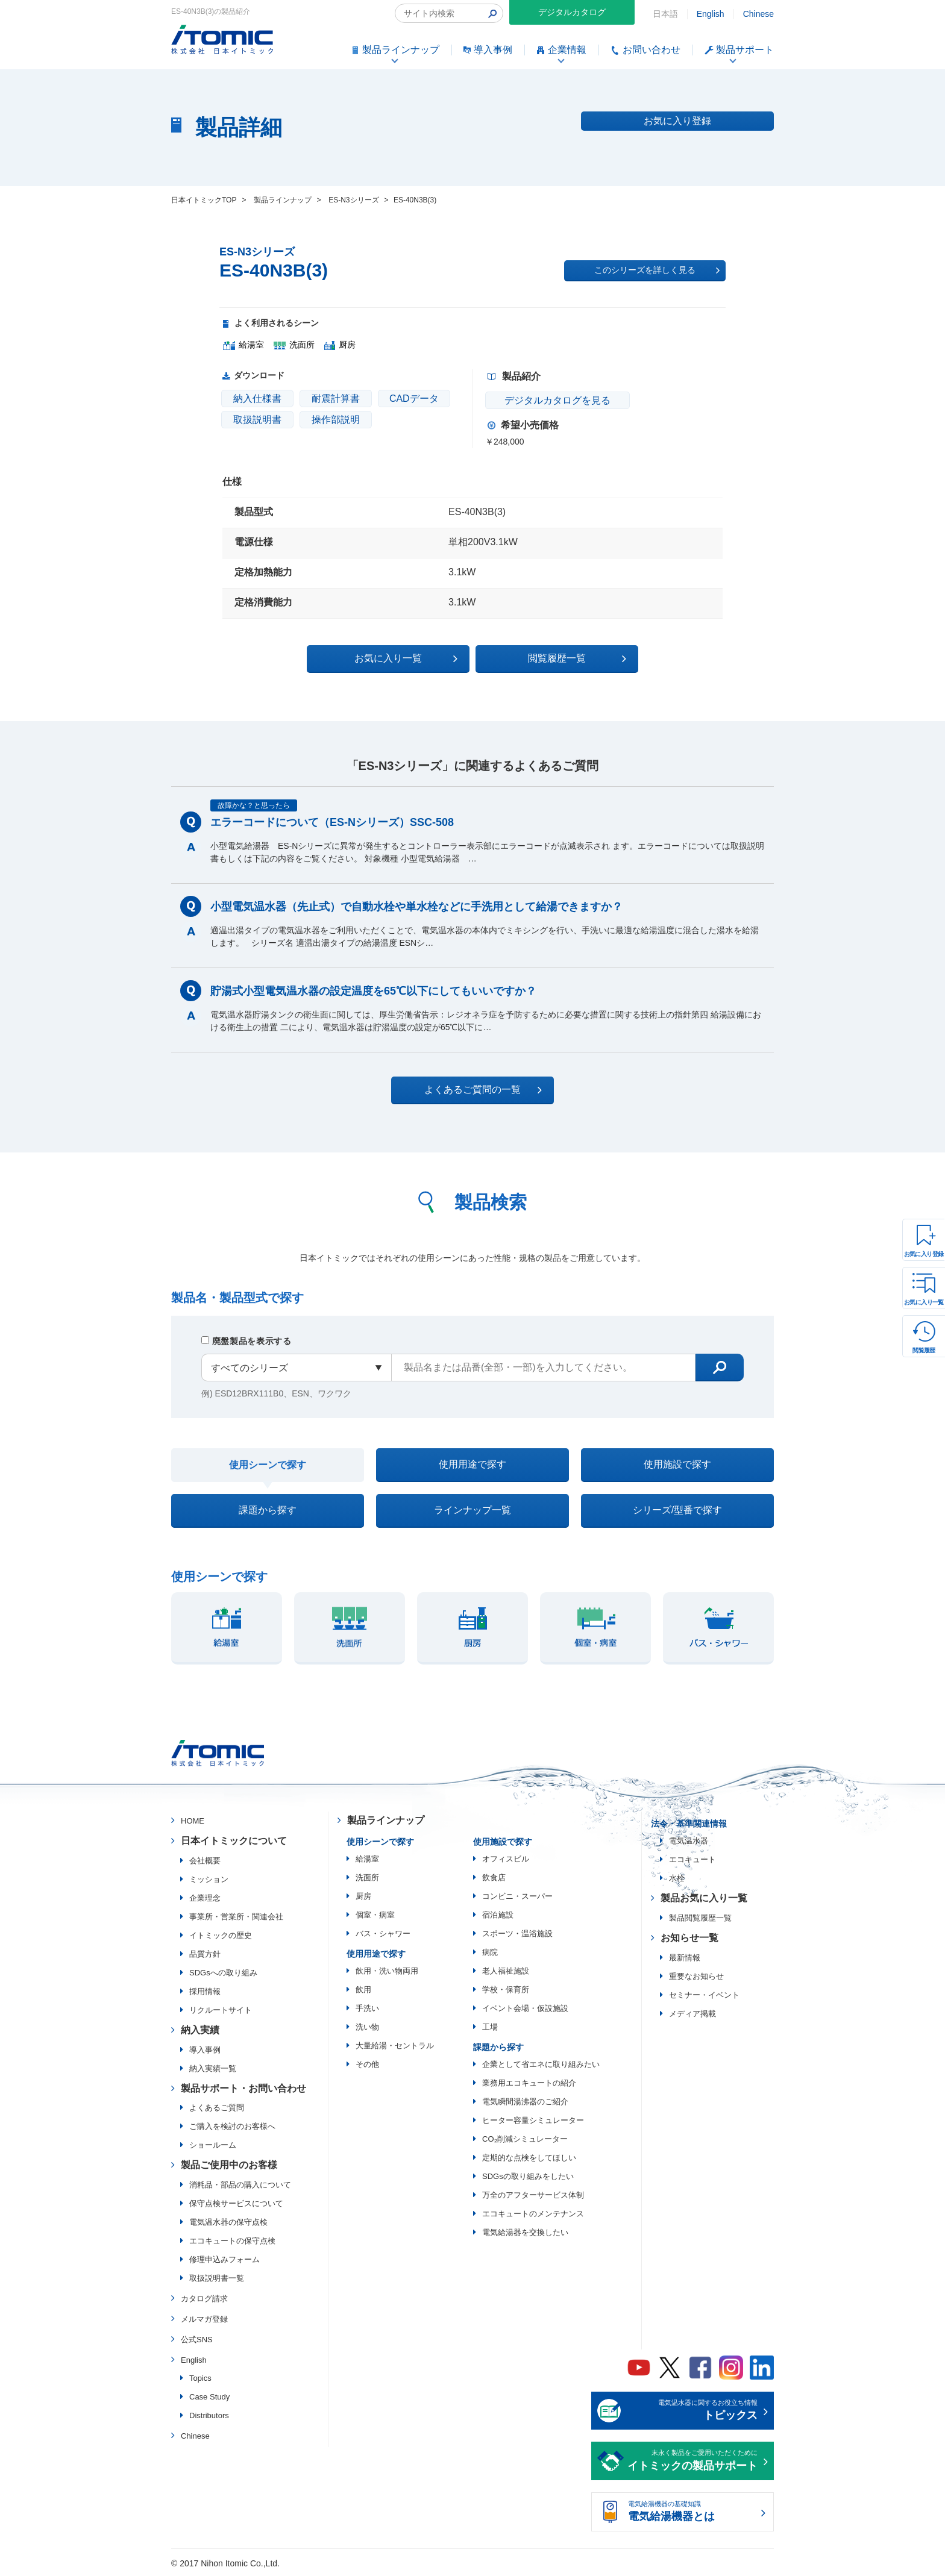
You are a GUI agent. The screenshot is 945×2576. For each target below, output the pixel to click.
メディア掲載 (692, 2013)
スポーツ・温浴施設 (517, 1933)
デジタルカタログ (572, 12)
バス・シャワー (383, 1933)
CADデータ (414, 398)
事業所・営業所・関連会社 (236, 1916)
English (710, 14)
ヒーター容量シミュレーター (533, 2120)
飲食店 (494, 1877)
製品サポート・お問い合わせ (243, 2088)
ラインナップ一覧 (472, 1510)
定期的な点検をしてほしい (529, 2157)
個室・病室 (375, 1914)
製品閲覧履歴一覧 (700, 1917)
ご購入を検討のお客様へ (232, 2126)
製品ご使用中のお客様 (229, 2165)
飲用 (363, 1989)
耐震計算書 (336, 398)
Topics (200, 2378)
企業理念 (205, 1897)
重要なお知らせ (696, 1976)
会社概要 (205, 1860)
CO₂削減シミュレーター (525, 2138)
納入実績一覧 (212, 2068)
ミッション (208, 1879)
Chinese (758, 14)
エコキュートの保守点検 (232, 2240)
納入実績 (200, 2030)
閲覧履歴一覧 (577, 658)
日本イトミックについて (234, 1841)
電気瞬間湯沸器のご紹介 (525, 2101)
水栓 (677, 1878)
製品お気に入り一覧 (704, 1898)
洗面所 (367, 1877)
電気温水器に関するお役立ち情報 (692, 2411)
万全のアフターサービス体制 (533, 2194)
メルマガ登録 (204, 2319)
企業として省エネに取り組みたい (541, 2064)
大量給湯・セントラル (395, 2045)
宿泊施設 (497, 1914)
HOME (192, 1820)
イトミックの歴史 (220, 1935)
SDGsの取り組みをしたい (528, 2176)
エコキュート (692, 1859)
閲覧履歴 (923, 1350)
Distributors (209, 2415)
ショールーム (212, 2144)
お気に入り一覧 (924, 1302)
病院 (490, 1952)
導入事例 (205, 2049)
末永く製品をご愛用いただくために (692, 2461)
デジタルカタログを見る (557, 400)
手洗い (367, 2008)
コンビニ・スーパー (517, 1896)
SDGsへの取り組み (223, 1972)
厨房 (363, 1896)
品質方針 (205, 1954)
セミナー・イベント (704, 1994)
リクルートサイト (220, 2010)
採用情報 (205, 1991)
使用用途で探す (472, 1464)
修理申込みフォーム (224, 2259)
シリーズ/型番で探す (677, 1510)
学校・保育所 (505, 1989)
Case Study (209, 2396)
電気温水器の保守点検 (228, 2222)
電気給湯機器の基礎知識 (692, 2512)
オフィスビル (505, 1858)
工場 (490, 2026)
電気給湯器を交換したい (525, 2232)
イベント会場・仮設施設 (525, 2008)
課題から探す (268, 1510)
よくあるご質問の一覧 (483, 1090)
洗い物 (367, 2026)
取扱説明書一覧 (216, 2278)
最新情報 (684, 1957)
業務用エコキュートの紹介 (529, 2082)
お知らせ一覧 (689, 1938)
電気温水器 (688, 1840)
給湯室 (367, 1858)
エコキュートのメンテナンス (533, 2213)
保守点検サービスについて (236, 2203)
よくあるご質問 (216, 2107)
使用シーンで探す (267, 1465)
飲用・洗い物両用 (387, 1970)
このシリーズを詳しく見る (657, 270)
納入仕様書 (257, 398)
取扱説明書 (257, 419)
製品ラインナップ (385, 1820)
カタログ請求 (204, 2298)
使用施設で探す (677, 1464)
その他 (367, 2064)
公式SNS (197, 2339)
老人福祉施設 (505, 1970)
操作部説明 (336, 419)
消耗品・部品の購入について (240, 2184)
